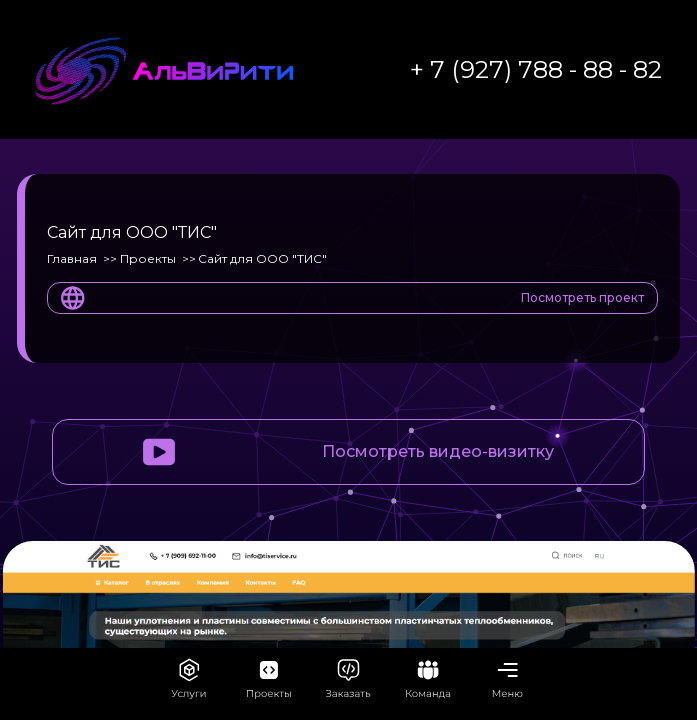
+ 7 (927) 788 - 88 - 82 (536, 69)
